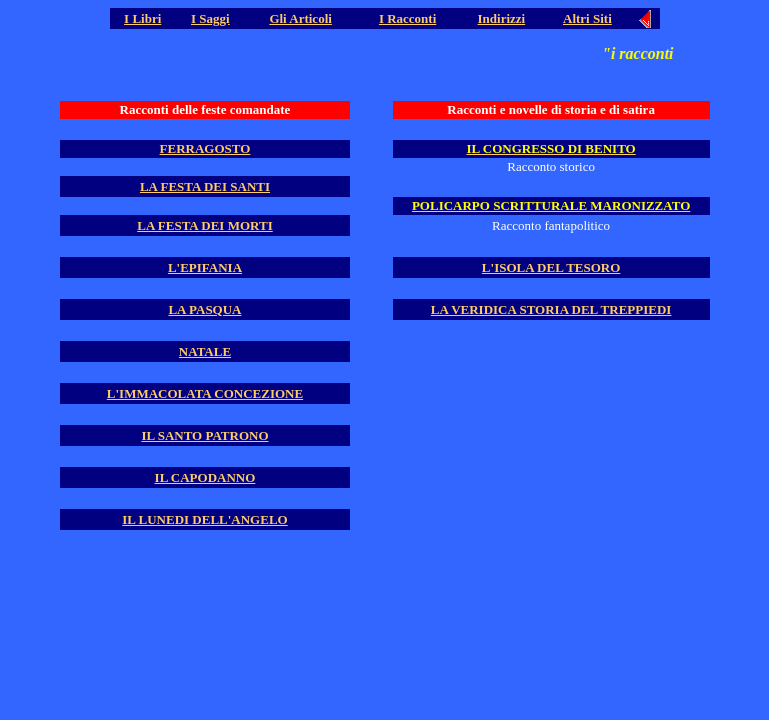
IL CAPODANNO (205, 477)
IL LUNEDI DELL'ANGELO (204, 519)
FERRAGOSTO (205, 148)
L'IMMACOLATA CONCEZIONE (205, 393)
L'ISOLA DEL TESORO (551, 267)
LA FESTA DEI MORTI (204, 225)
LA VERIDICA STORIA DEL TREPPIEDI (551, 309)
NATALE (205, 351)
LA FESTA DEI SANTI (205, 186)
